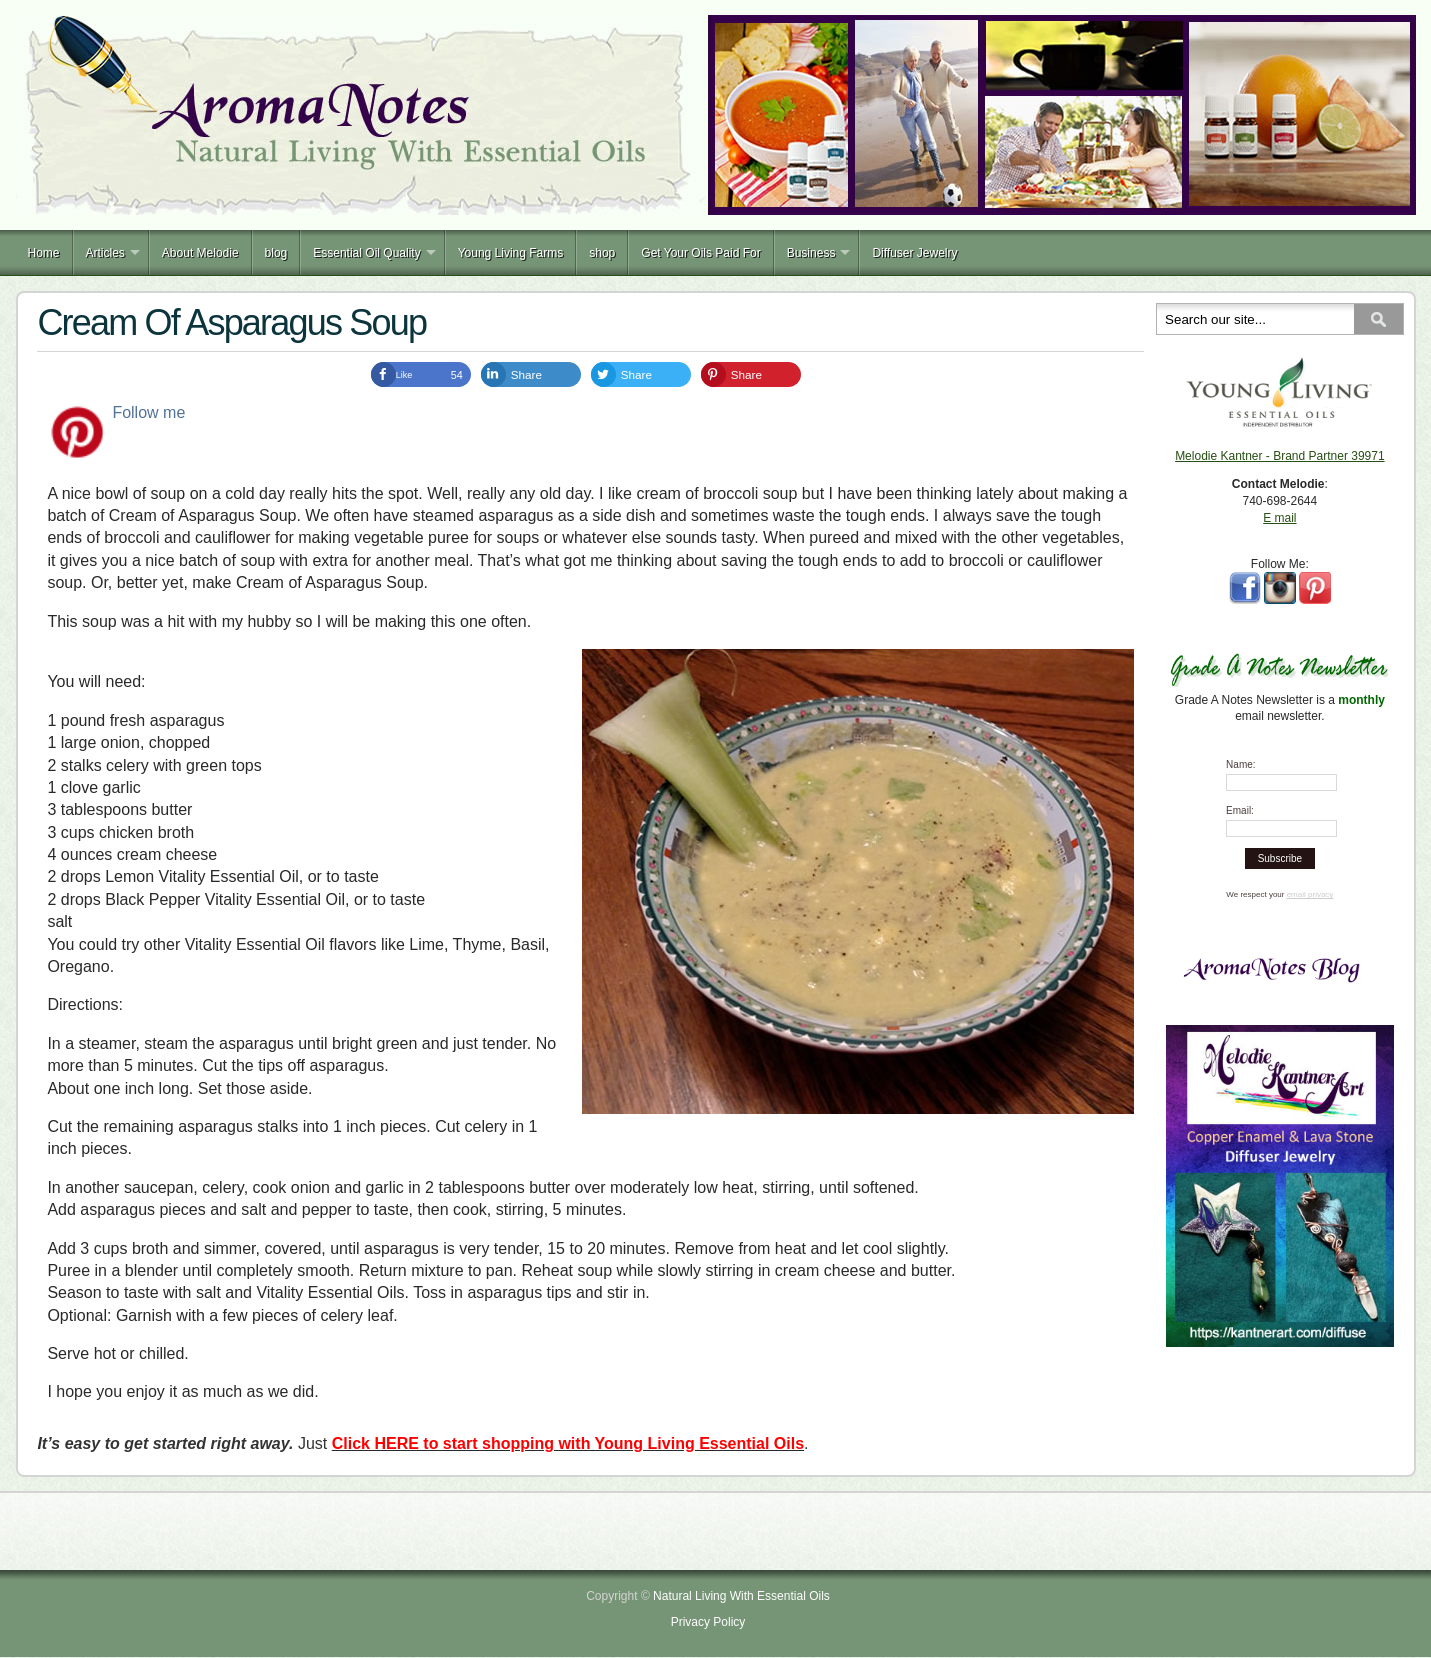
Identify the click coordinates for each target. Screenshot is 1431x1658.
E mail (1279, 518)
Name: (1240, 764)
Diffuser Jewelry (914, 253)
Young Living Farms (511, 253)
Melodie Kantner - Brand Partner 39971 (1279, 456)
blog (276, 253)
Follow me (148, 412)
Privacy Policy (708, 1622)
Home (44, 253)
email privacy (1310, 894)
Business (811, 253)
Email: (1240, 810)
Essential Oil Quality (366, 253)
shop (602, 253)
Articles (105, 253)
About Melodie (200, 253)
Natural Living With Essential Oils (741, 1596)
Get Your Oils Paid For (700, 253)
